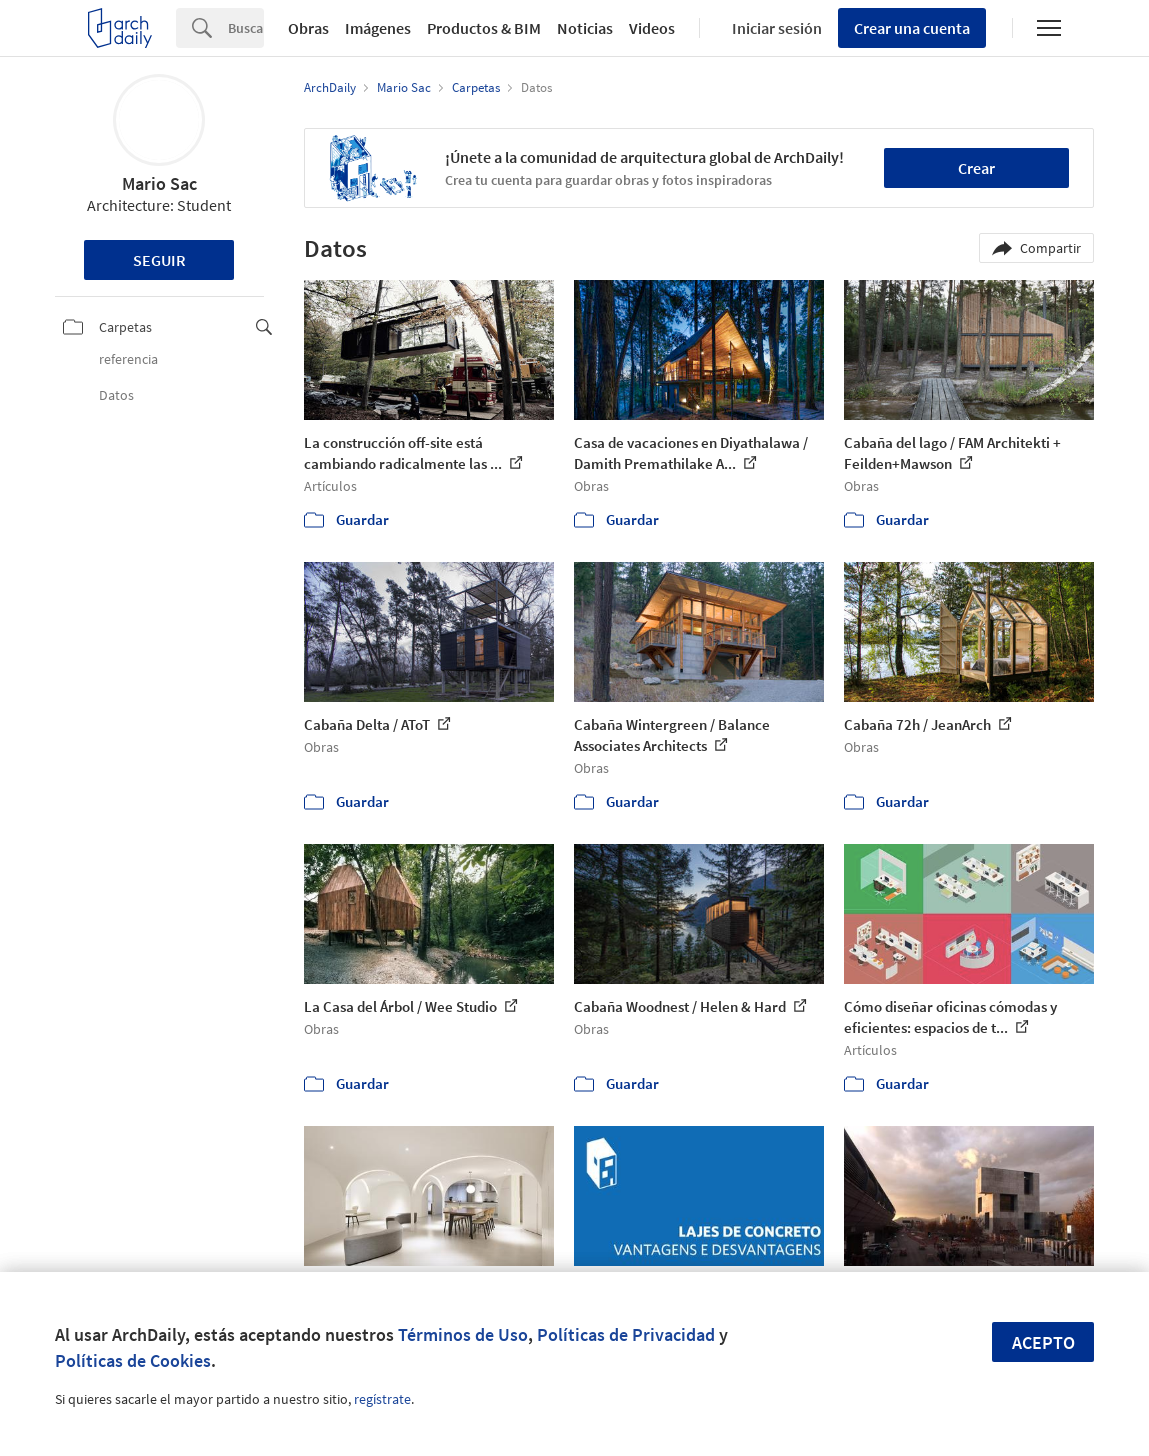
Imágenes (378, 28)
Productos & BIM (484, 28)
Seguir (159, 260)
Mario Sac (159, 183)
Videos (652, 28)
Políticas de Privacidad (626, 1334)
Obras (308, 28)
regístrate (382, 1399)
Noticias (585, 28)
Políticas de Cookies (133, 1360)
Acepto (1043, 1342)
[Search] (246, 28)
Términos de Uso (463, 1334)
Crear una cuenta (912, 28)
